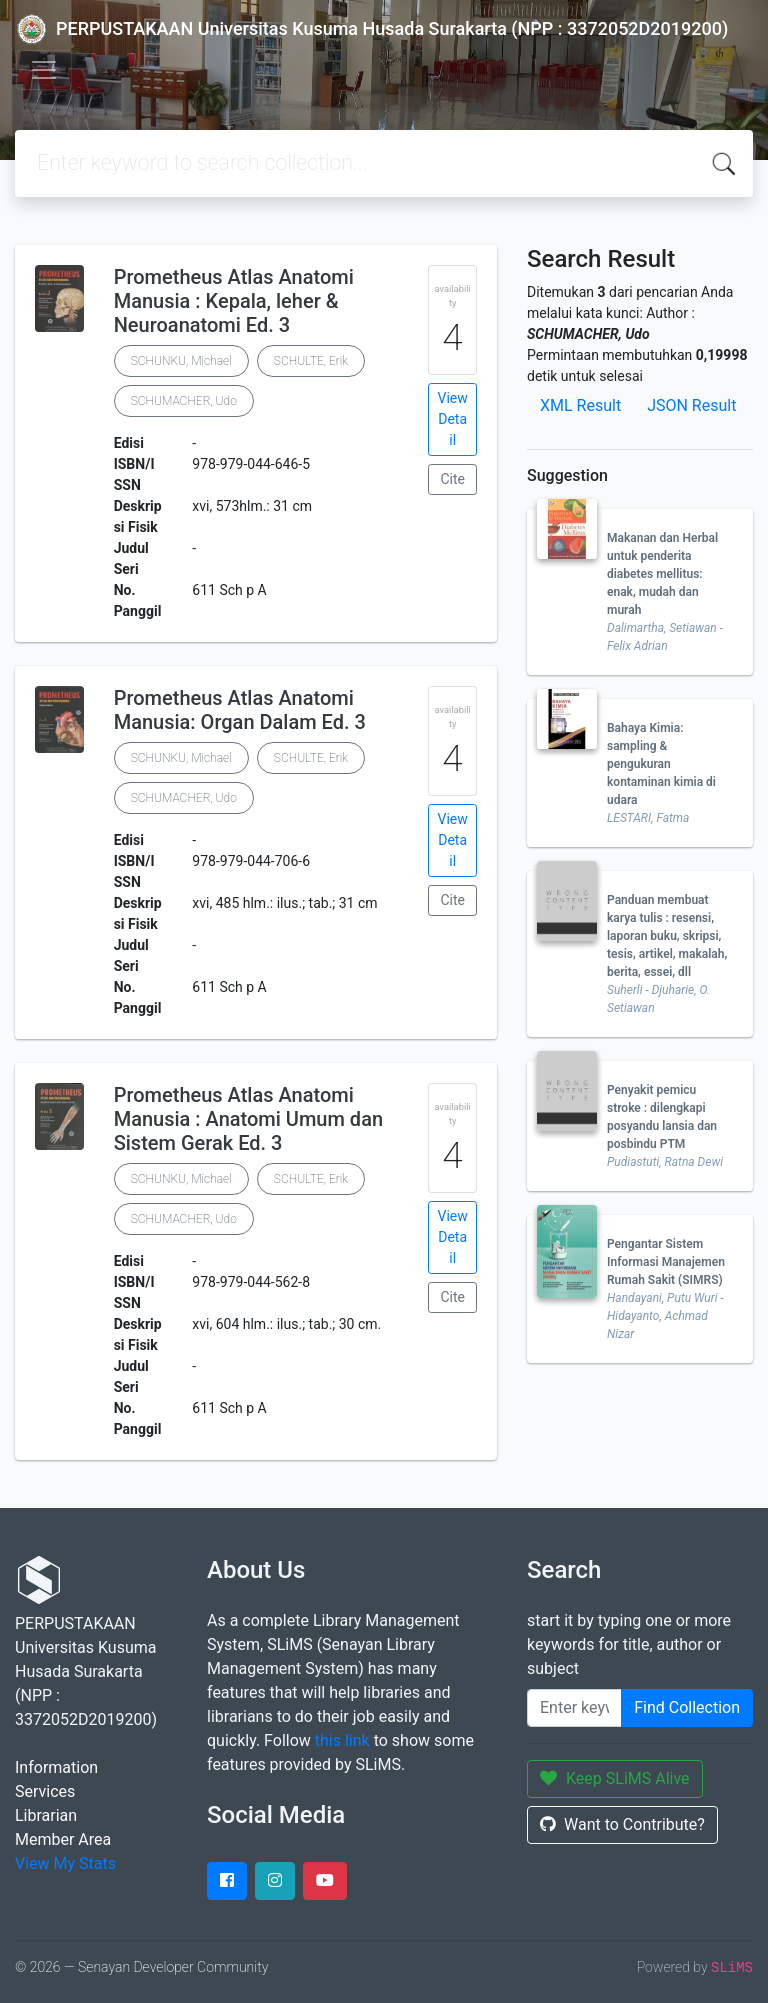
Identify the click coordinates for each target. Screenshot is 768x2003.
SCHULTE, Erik (311, 361)
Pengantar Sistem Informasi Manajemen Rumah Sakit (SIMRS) (666, 1262)
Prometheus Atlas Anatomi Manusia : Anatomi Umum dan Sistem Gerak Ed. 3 (248, 1119)
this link (342, 1740)
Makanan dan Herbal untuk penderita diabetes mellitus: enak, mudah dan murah (662, 574)
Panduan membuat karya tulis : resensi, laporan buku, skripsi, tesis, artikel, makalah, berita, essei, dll (667, 936)
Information (56, 1767)
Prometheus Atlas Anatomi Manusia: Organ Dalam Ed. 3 (240, 710)
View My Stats (65, 1863)
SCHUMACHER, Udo (184, 401)
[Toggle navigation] (44, 70)
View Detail (453, 419)
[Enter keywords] (574, 1708)
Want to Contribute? (622, 1824)
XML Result (580, 405)
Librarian (46, 1815)
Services (45, 1791)
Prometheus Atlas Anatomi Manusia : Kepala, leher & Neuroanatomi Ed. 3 (234, 301)
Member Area (63, 1839)
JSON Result (691, 405)
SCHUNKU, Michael (181, 361)
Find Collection (687, 1707)
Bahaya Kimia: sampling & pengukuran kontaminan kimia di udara (661, 764)
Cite (452, 479)
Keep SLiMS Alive (615, 1778)
